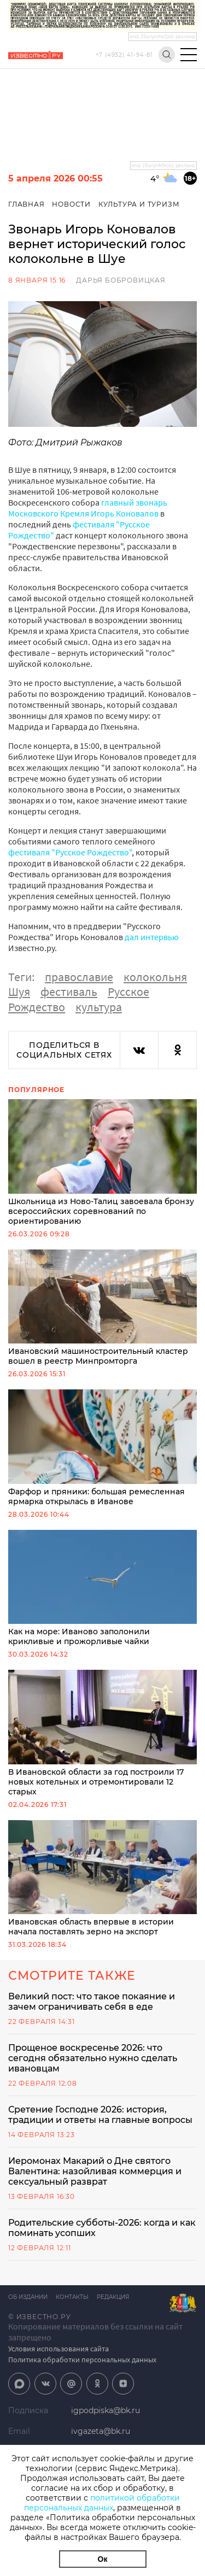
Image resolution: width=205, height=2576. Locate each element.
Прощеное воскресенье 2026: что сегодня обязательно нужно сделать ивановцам (92, 2058)
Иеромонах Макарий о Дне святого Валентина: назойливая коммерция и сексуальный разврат (94, 2171)
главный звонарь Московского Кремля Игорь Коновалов (87, 508)
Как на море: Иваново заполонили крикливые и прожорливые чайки (102, 1588)
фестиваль (68, 991)
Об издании (28, 2297)
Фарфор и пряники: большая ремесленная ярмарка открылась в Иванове (102, 1447)
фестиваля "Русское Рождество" (70, 852)
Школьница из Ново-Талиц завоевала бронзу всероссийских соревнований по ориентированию (102, 1162)
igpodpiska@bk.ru (105, 2410)
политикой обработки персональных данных (102, 2503)
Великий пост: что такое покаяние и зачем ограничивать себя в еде (91, 2001)
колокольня (155, 976)
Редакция (113, 2297)
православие (79, 976)
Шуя (19, 991)
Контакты (72, 2297)
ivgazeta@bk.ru (100, 2431)
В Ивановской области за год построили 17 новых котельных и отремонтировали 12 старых (102, 1733)
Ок (103, 2559)
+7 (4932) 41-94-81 (124, 54)
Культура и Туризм (139, 204)
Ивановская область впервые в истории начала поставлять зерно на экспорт (102, 1878)
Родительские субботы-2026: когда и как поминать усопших (102, 2227)
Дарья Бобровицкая (121, 280)
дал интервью (152, 936)
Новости (71, 204)
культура (98, 1006)
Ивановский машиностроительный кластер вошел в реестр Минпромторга (102, 1307)
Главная (26, 204)
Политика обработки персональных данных (82, 2359)
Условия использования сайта (58, 2349)
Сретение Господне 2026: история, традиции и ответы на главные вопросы (100, 2114)
